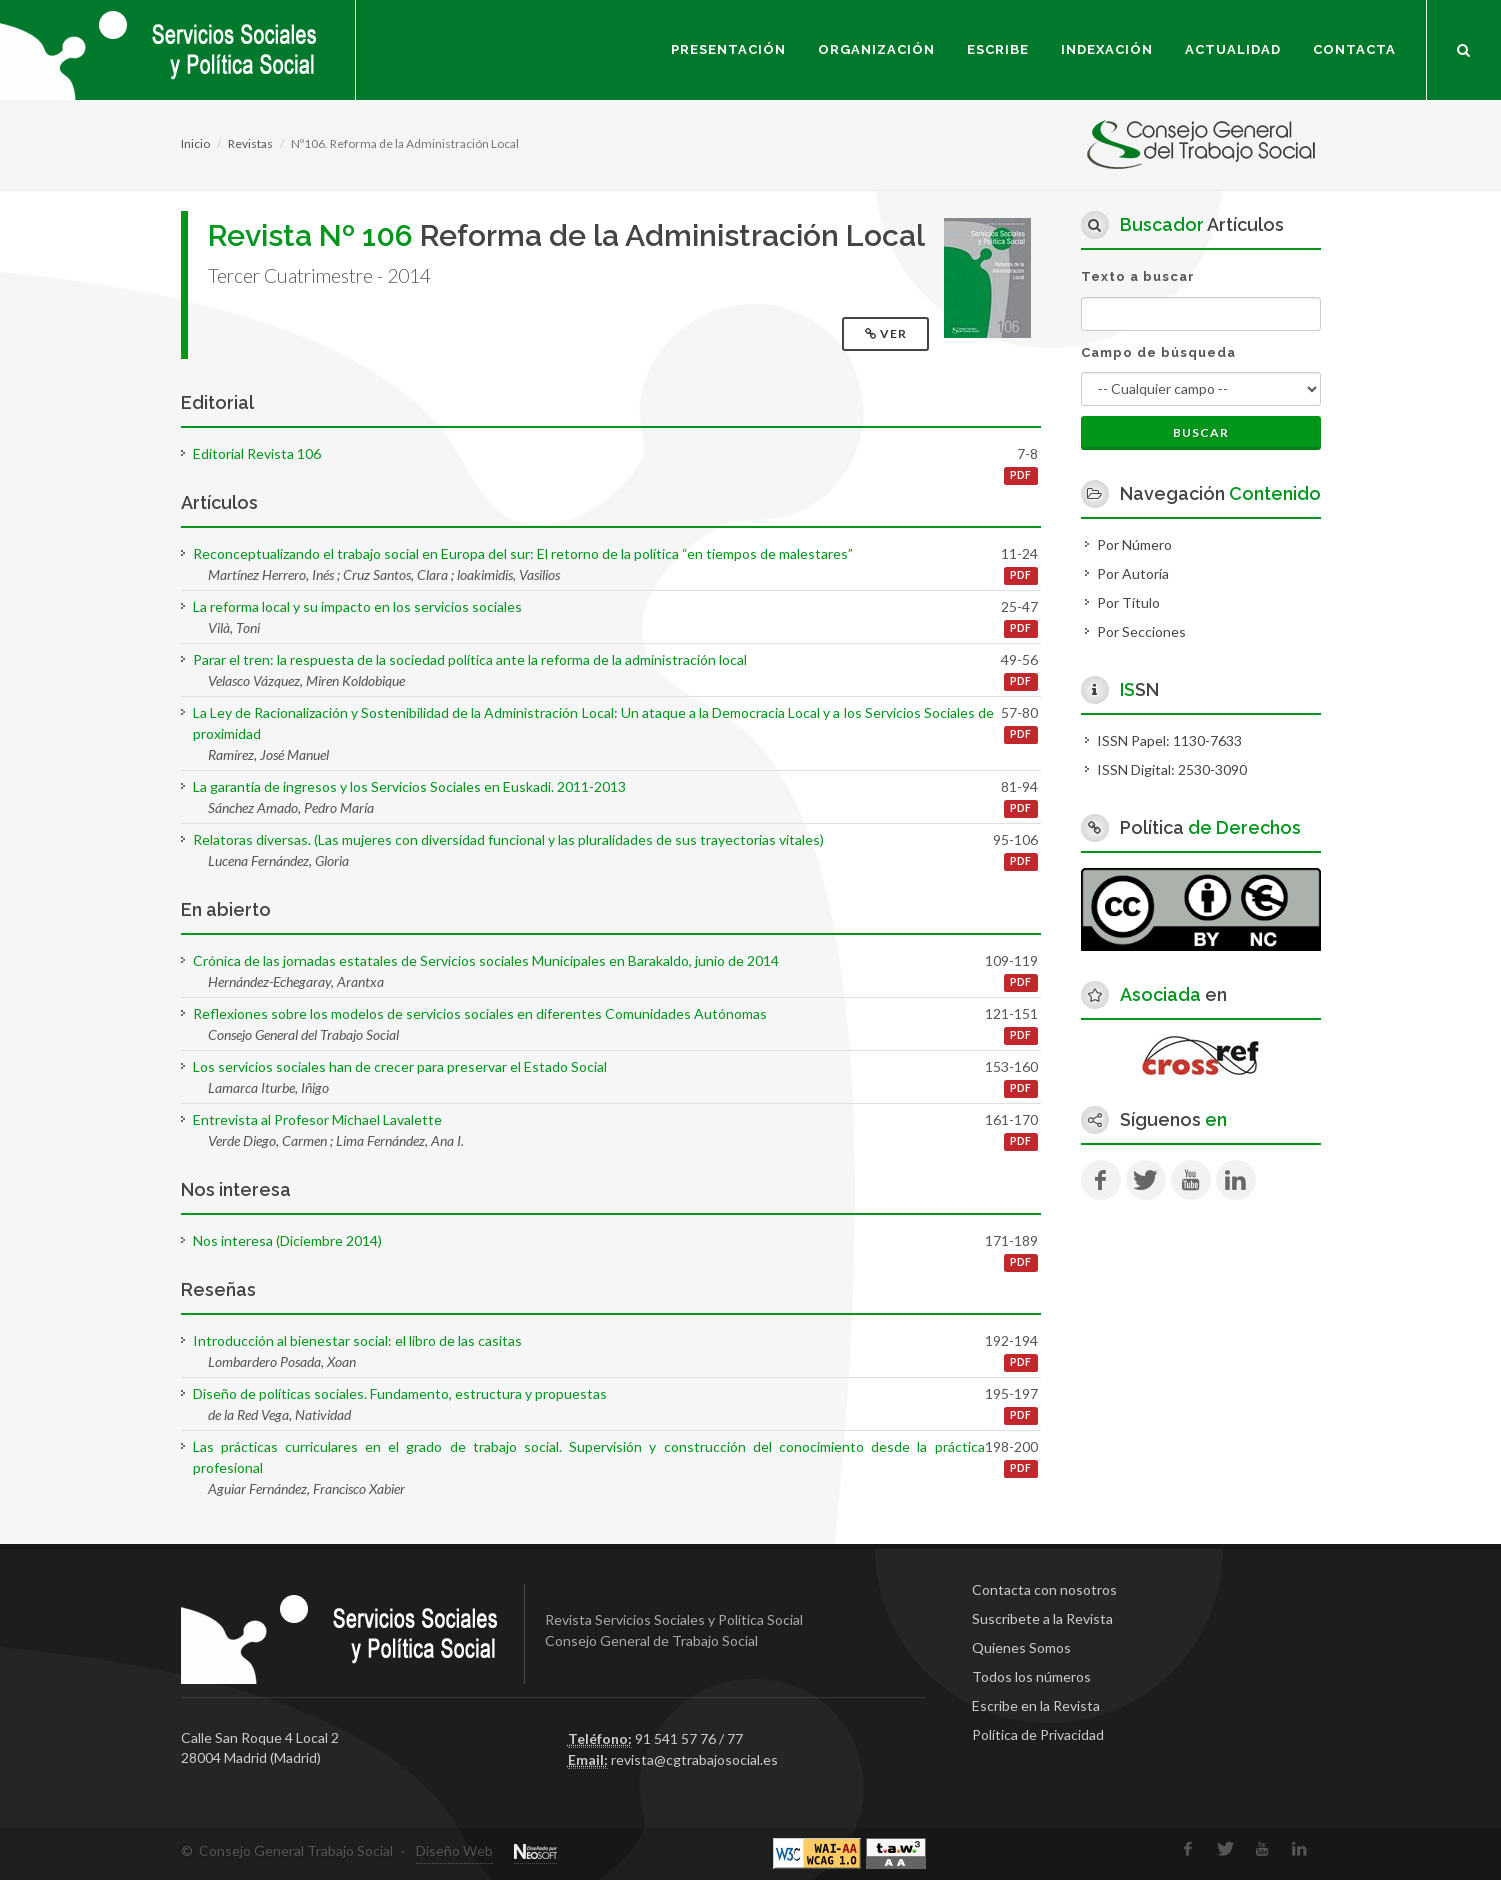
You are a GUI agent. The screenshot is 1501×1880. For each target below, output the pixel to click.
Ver (887, 333)
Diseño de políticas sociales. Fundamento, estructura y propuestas (400, 1393)
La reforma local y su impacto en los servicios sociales (357, 606)
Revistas (250, 143)
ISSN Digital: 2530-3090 (1172, 769)
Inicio (195, 143)
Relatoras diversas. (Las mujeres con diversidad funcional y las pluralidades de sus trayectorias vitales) (508, 839)
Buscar (1201, 432)
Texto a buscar (1138, 276)
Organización (876, 49)
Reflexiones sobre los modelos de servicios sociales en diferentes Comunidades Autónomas (480, 1013)
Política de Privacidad (1038, 1734)
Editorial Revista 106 (257, 453)
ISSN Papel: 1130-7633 (1169, 740)
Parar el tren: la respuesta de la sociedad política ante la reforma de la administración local (470, 659)
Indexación (1107, 49)
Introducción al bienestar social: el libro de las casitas (357, 1340)
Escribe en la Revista (1036, 1705)
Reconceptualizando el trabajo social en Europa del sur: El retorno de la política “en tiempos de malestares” (523, 553)
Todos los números (1031, 1676)
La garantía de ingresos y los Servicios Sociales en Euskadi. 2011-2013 (409, 786)
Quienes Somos (1021, 1647)
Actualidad (1233, 49)
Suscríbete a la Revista (1042, 1618)
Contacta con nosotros (1044, 1589)
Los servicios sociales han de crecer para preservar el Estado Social (400, 1066)
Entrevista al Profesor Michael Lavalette (317, 1119)
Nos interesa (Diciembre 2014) (287, 1240)
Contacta (1354, 49)
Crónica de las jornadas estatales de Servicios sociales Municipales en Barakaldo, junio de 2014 (486, 960)
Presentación (728, 49)
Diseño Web (454, 1850)
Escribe (998, 49)
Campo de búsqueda (1158, 352)
